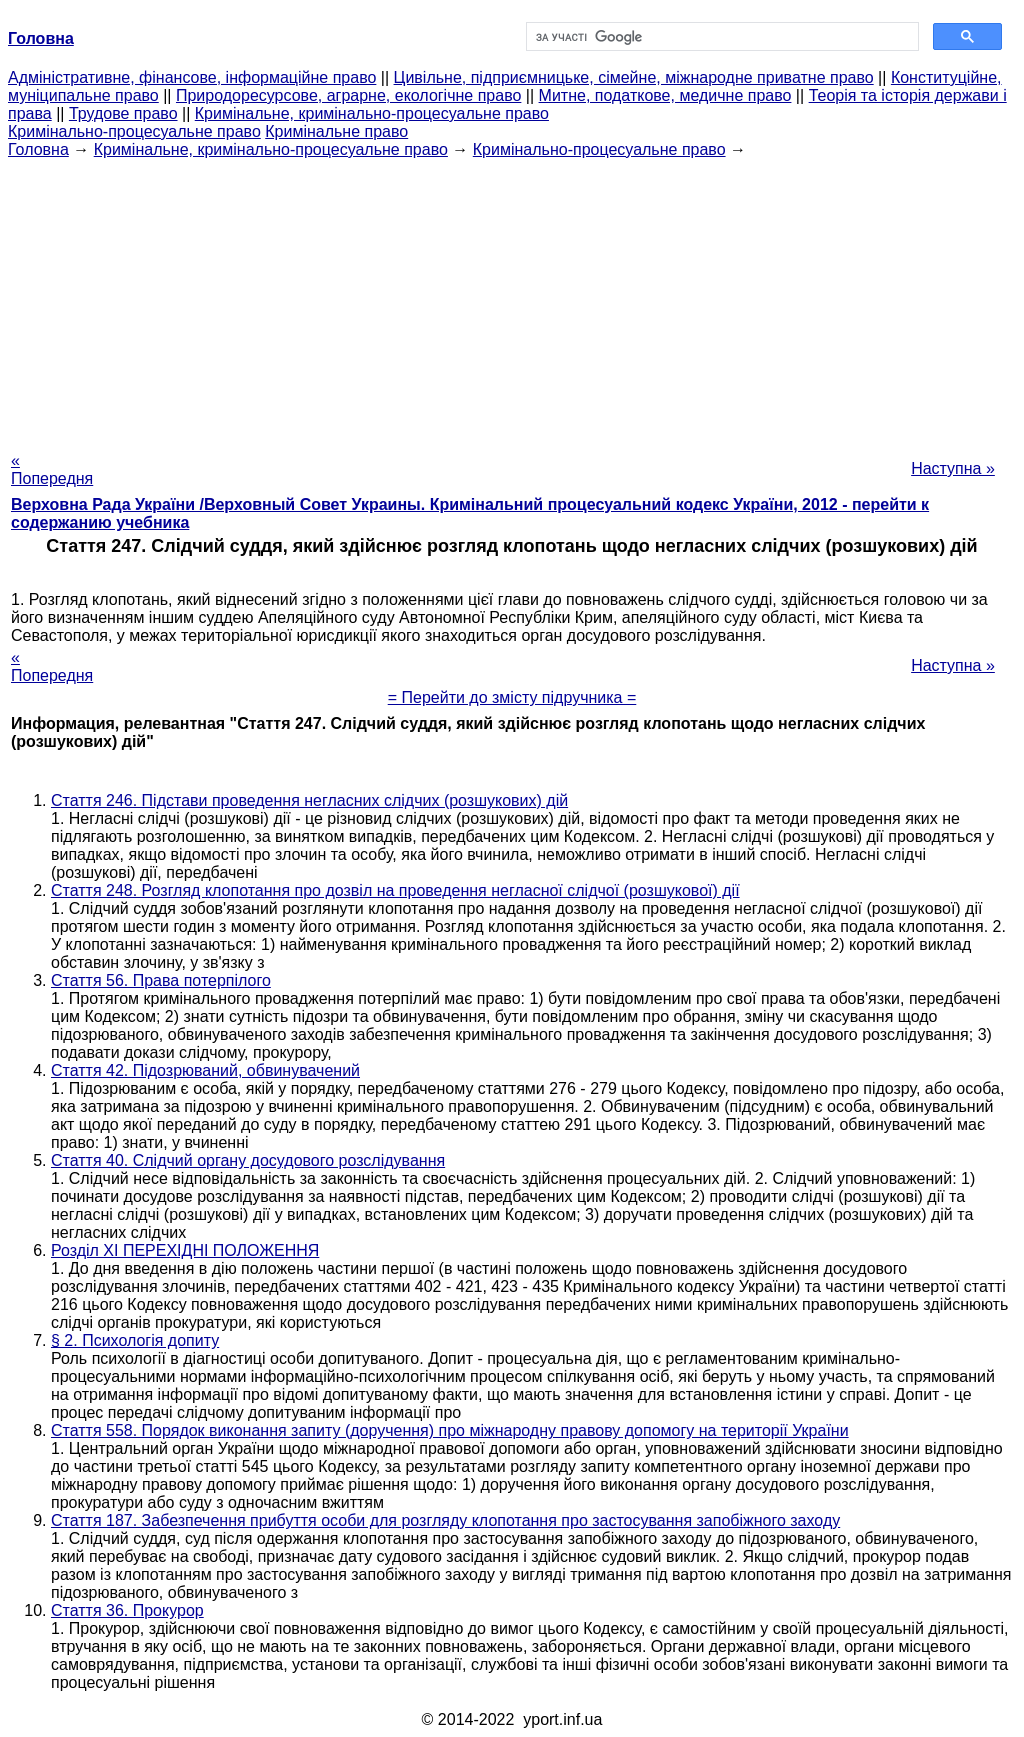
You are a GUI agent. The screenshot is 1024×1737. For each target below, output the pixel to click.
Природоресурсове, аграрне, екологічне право (348, 95)
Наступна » (953, 468)
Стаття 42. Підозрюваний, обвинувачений (205, 1070)
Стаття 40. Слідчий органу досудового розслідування (248, 1160)
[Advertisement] (512, 299)
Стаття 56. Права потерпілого (161, 980)
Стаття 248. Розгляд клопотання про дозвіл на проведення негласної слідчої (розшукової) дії (395, 890)
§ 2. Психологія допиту (135, 1340)
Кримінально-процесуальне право (134, 131)
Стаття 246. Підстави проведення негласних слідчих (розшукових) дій (309, 800)
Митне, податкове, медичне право (665, 95)
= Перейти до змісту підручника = (512, 697)
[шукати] (720, 37)
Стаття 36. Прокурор (127, 1610)
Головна (38, 149)
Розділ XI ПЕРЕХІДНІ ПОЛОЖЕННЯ (185, 1250)
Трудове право (123, 113)
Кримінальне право (336, 131)
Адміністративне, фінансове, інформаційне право (192, 77)
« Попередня (52, 469)
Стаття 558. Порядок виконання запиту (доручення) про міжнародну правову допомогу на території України (450, 1430)
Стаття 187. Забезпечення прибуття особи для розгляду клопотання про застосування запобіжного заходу (445, 1520)
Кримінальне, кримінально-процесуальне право (372, 113)
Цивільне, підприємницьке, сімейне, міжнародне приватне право (634, 77)
